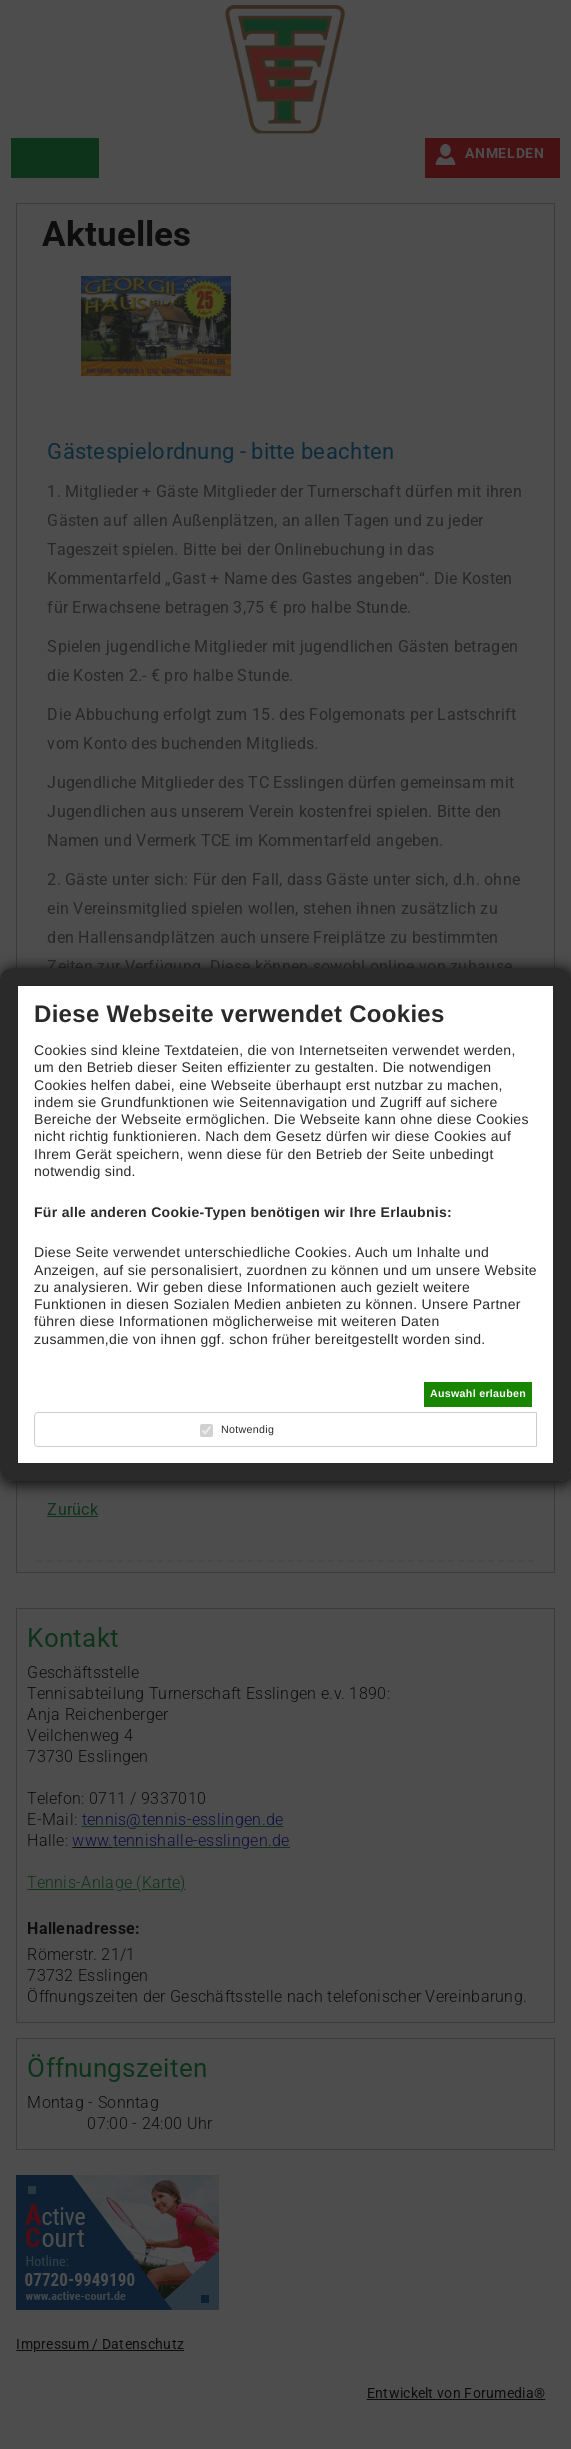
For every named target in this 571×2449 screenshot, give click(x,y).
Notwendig (247, 1430)
